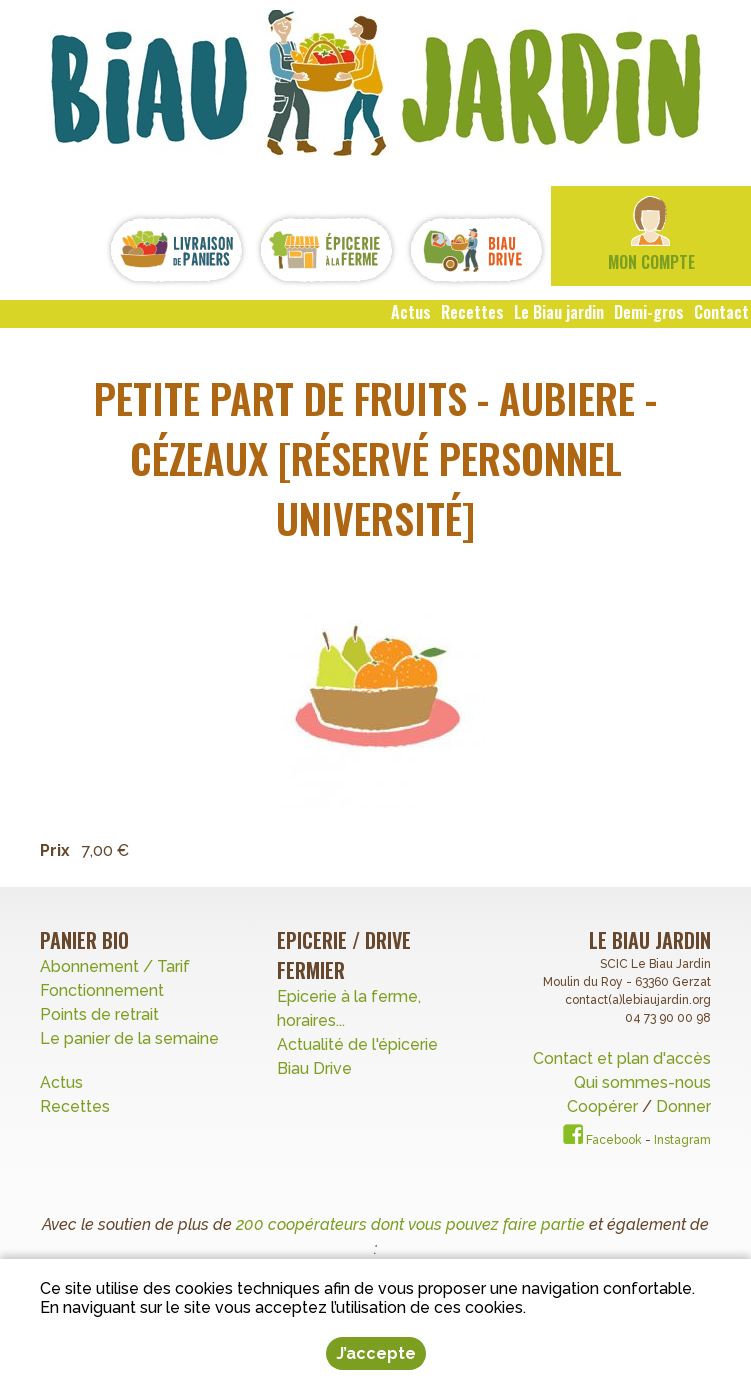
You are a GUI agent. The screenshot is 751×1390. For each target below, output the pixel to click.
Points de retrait (99, 1014)
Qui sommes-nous (642, 1082)
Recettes (77, 1106)
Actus (61, 1082)
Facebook (602, 1140)
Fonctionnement (102, 990)
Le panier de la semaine (129, 1038)
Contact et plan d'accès (622, 1058)
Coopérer (604, 1106)
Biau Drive (314, 1068)
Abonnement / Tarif (115, 966)
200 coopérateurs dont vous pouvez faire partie (410, 1224)
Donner (683, 1106)
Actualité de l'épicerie (357, 1044)
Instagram (682, 1140)
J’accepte (376, 1353)
